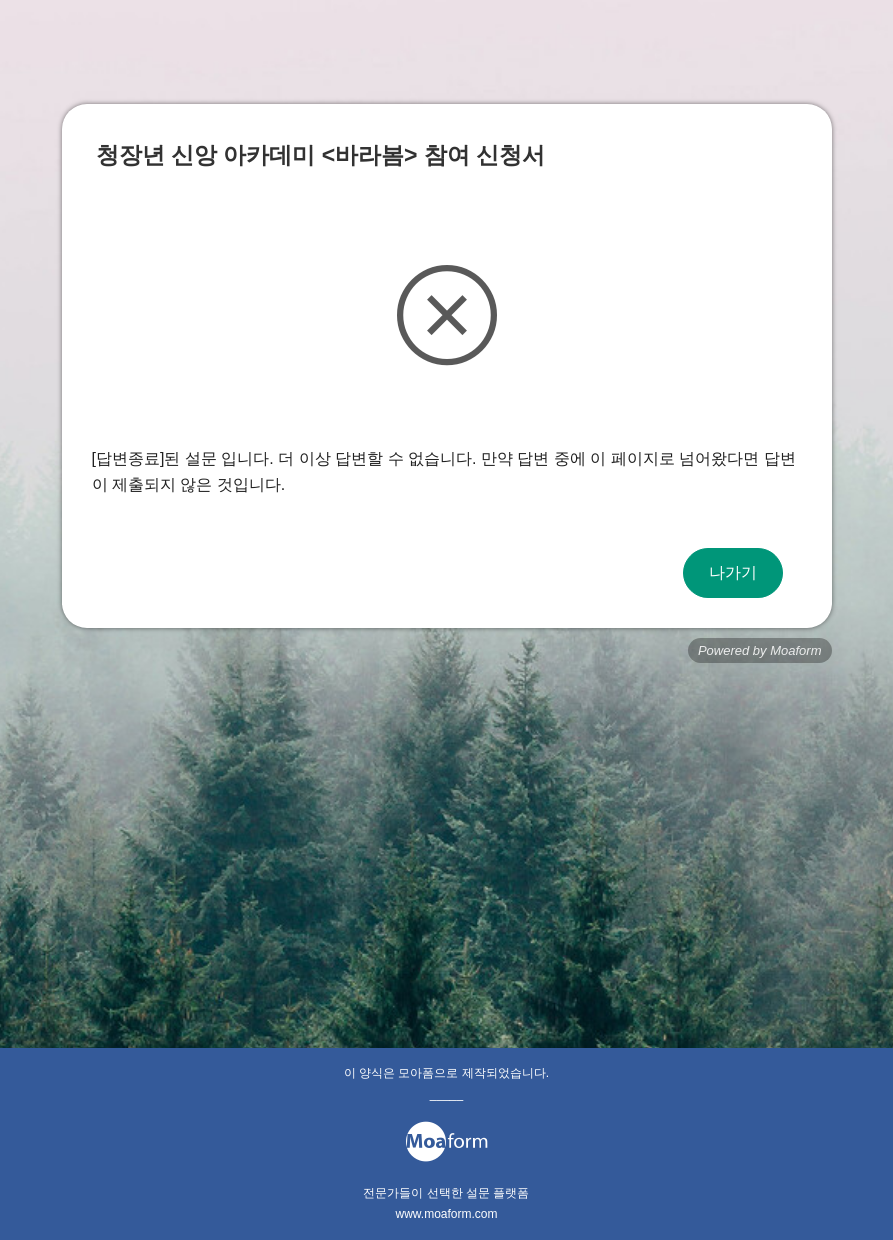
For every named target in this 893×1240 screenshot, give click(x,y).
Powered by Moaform (760, 650)
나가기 (733, 572)
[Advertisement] (447, 823)
